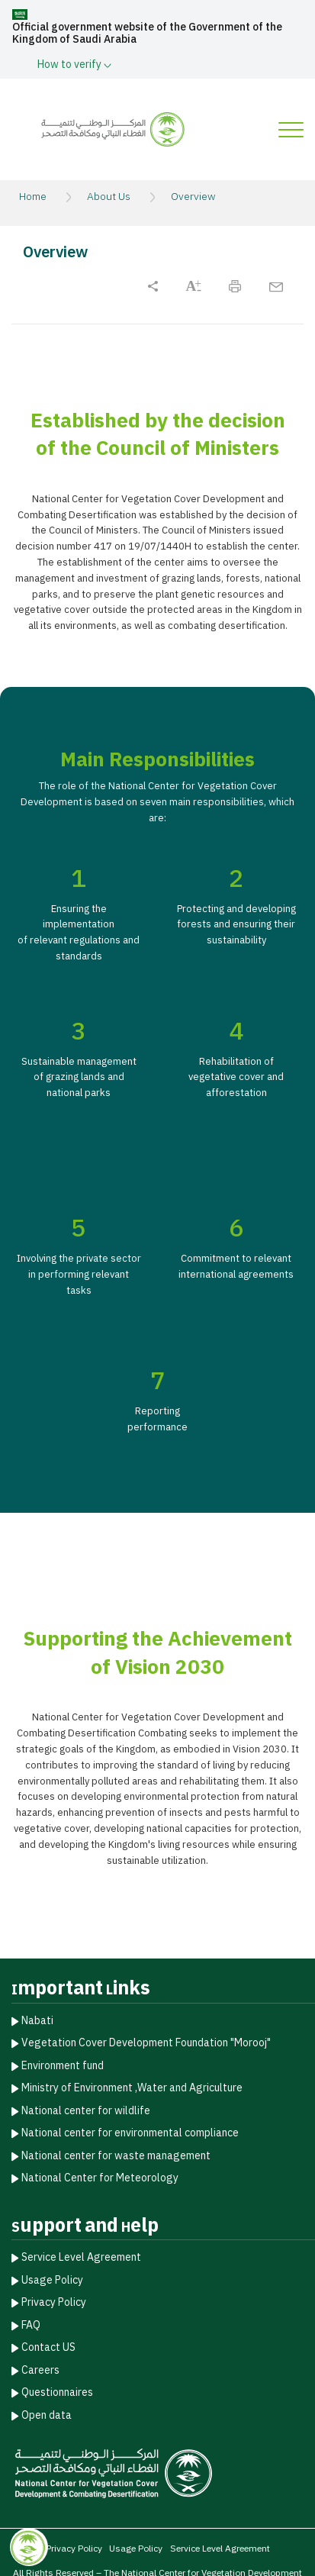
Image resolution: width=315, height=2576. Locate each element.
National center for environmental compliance (130, 2132)
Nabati (37, 2019)
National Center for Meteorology (99, 2177)
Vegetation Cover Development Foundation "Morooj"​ (146, 2042)
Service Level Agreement (81, 2257)
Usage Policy (52, 2279)
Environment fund (62, 2064)
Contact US (48, 2347)
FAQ (30, 2324)
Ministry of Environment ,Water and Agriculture (132, 2087)
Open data (46, 2414)
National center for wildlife (85, 2109)
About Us (108, 197)
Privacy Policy (53, 2302)
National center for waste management (116, 2154)
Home (33, 197)
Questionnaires (57, 2392)
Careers (40, 2369)
